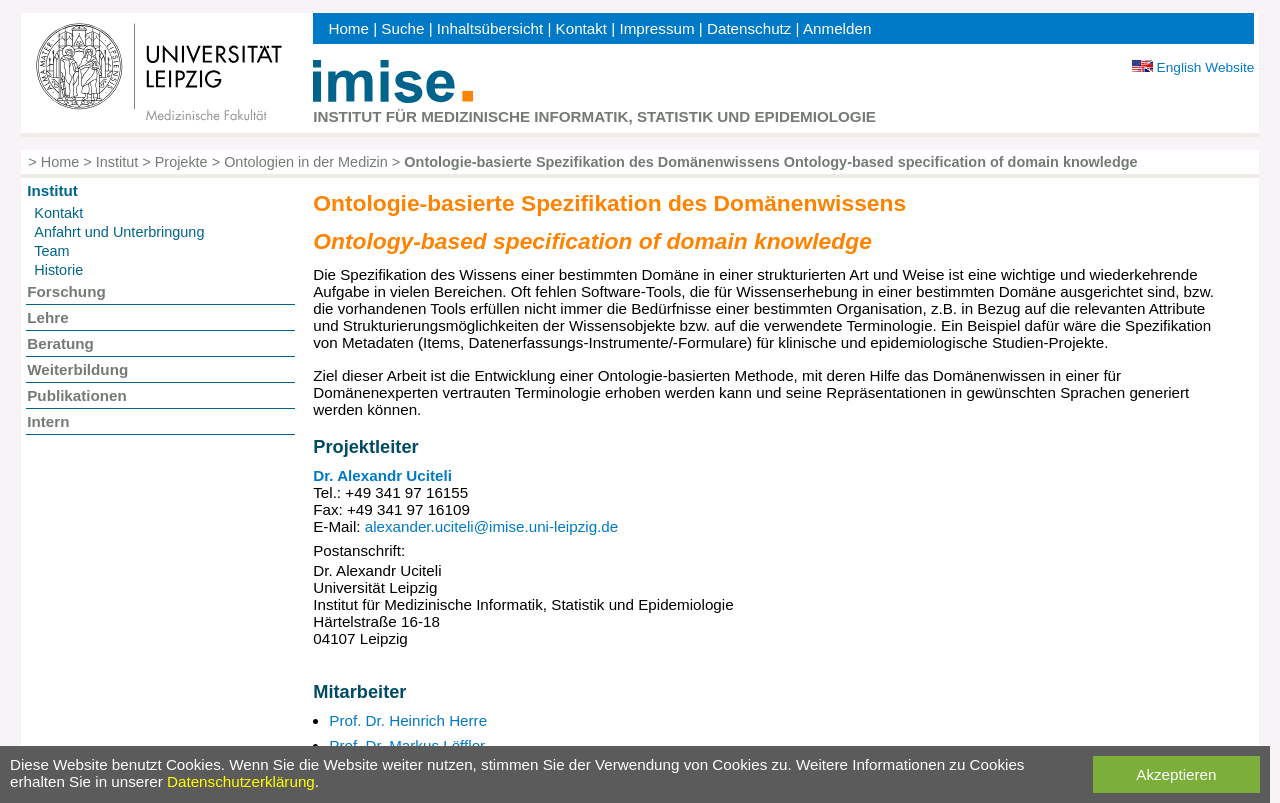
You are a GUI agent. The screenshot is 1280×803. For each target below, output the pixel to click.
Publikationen (77, 395)
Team (51, 251)
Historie (58, 270)
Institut (117, 162)
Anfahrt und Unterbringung (119, 232)
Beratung (60, 343)
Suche (402, 28)
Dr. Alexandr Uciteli (382, 475)
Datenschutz (749, 28)
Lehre (47, 317)
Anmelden (837, 28)
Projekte (181, 162)
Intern (48, 421)
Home (348, 28)
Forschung (66, 291)
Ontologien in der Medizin (306, 162)
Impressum (656, 28)
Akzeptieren (1176, 774)
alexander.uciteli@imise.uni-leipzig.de (492, 526)
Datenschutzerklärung (241, 781)
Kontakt (582, 28)
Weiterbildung (77, 369)
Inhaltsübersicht (490, 28)
